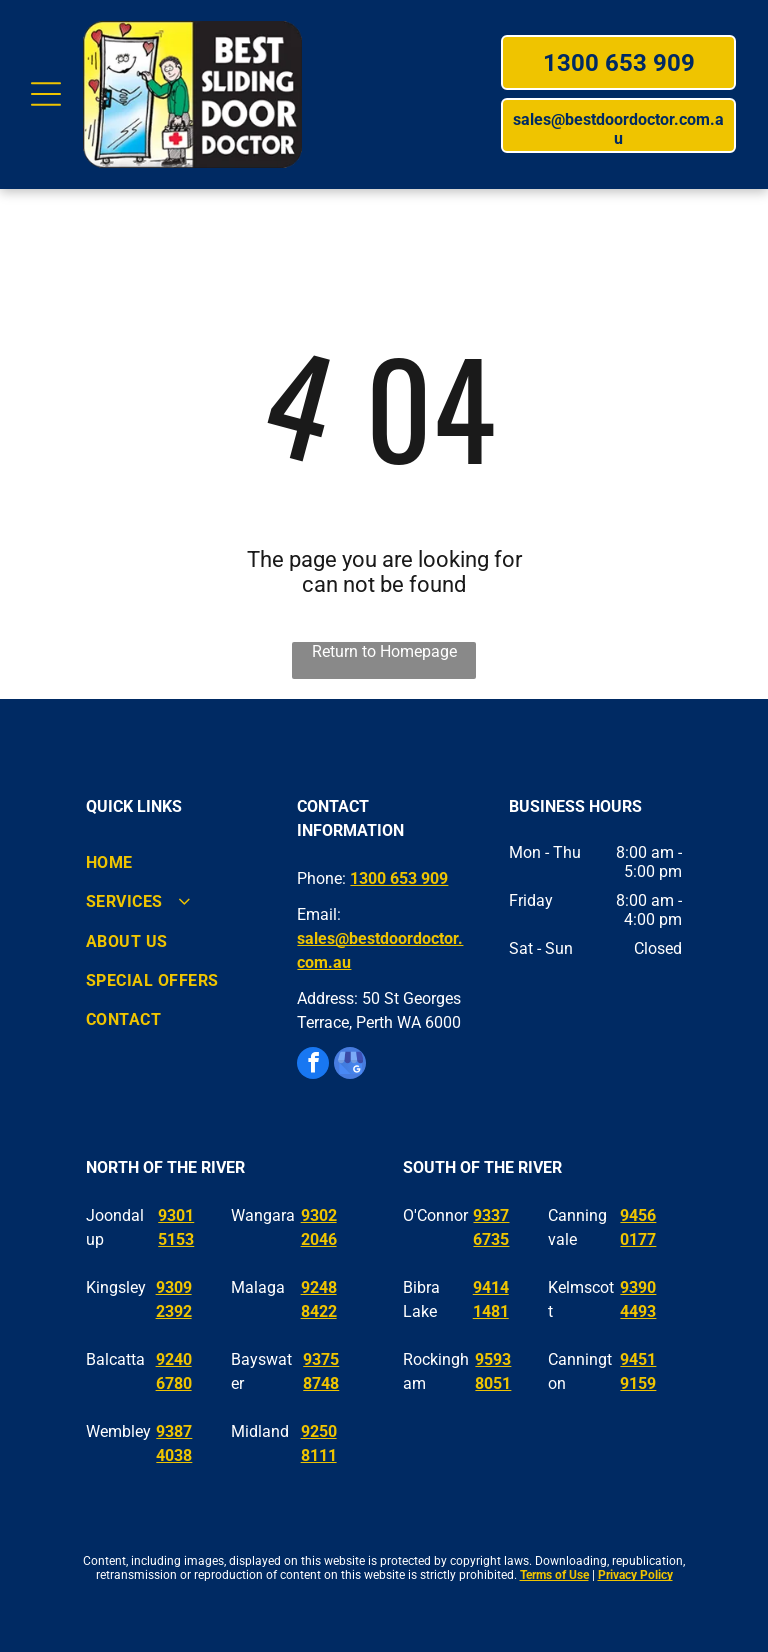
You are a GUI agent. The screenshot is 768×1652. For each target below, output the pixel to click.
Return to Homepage (384, 651)
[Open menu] (46, 94)
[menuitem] (172, 862)
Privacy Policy (635, 1575)
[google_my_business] (350, 1065)
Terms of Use (554, 1575)
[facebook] (313, 1065)
